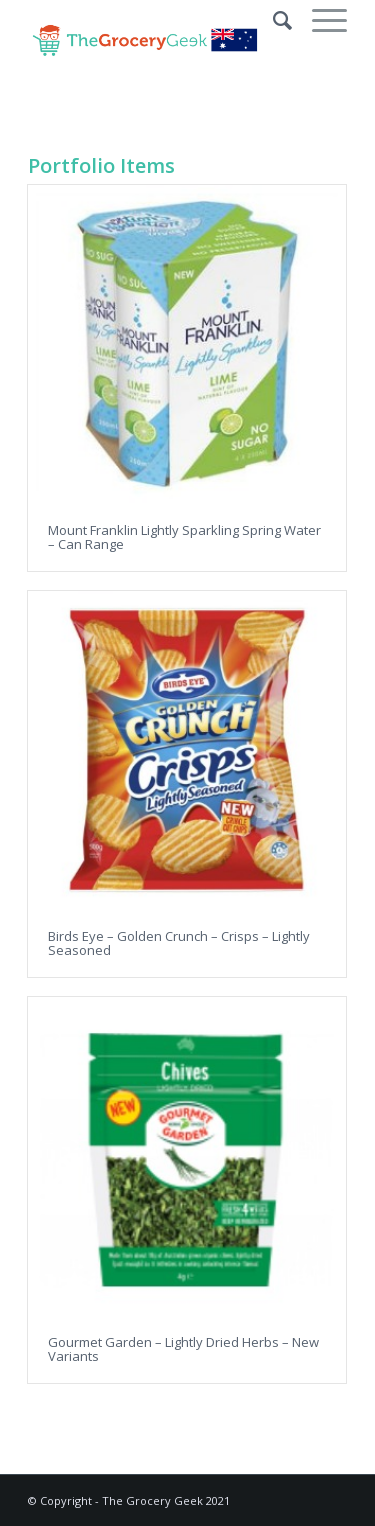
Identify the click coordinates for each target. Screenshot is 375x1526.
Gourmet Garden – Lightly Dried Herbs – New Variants (183, 1349)
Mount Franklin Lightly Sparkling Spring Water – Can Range (184, 537)
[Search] (272, 20)
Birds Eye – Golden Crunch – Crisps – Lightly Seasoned (179, 943)
